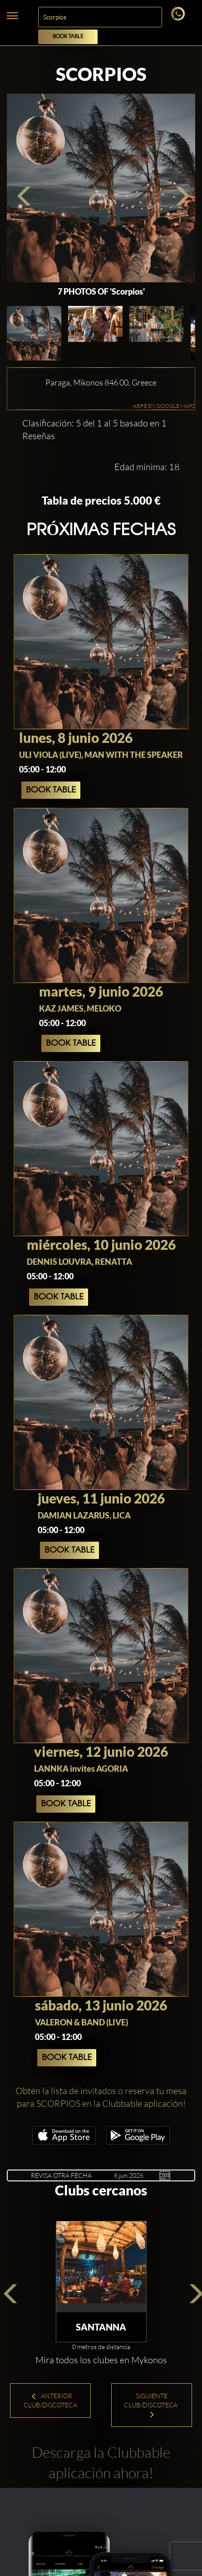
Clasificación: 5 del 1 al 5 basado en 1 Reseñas (94, 429)
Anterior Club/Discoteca (50, 2400)
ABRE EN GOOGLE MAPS (164, 405)
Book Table (68, 36)
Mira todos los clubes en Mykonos (101, 2360)
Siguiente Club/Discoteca (151, 2405)
